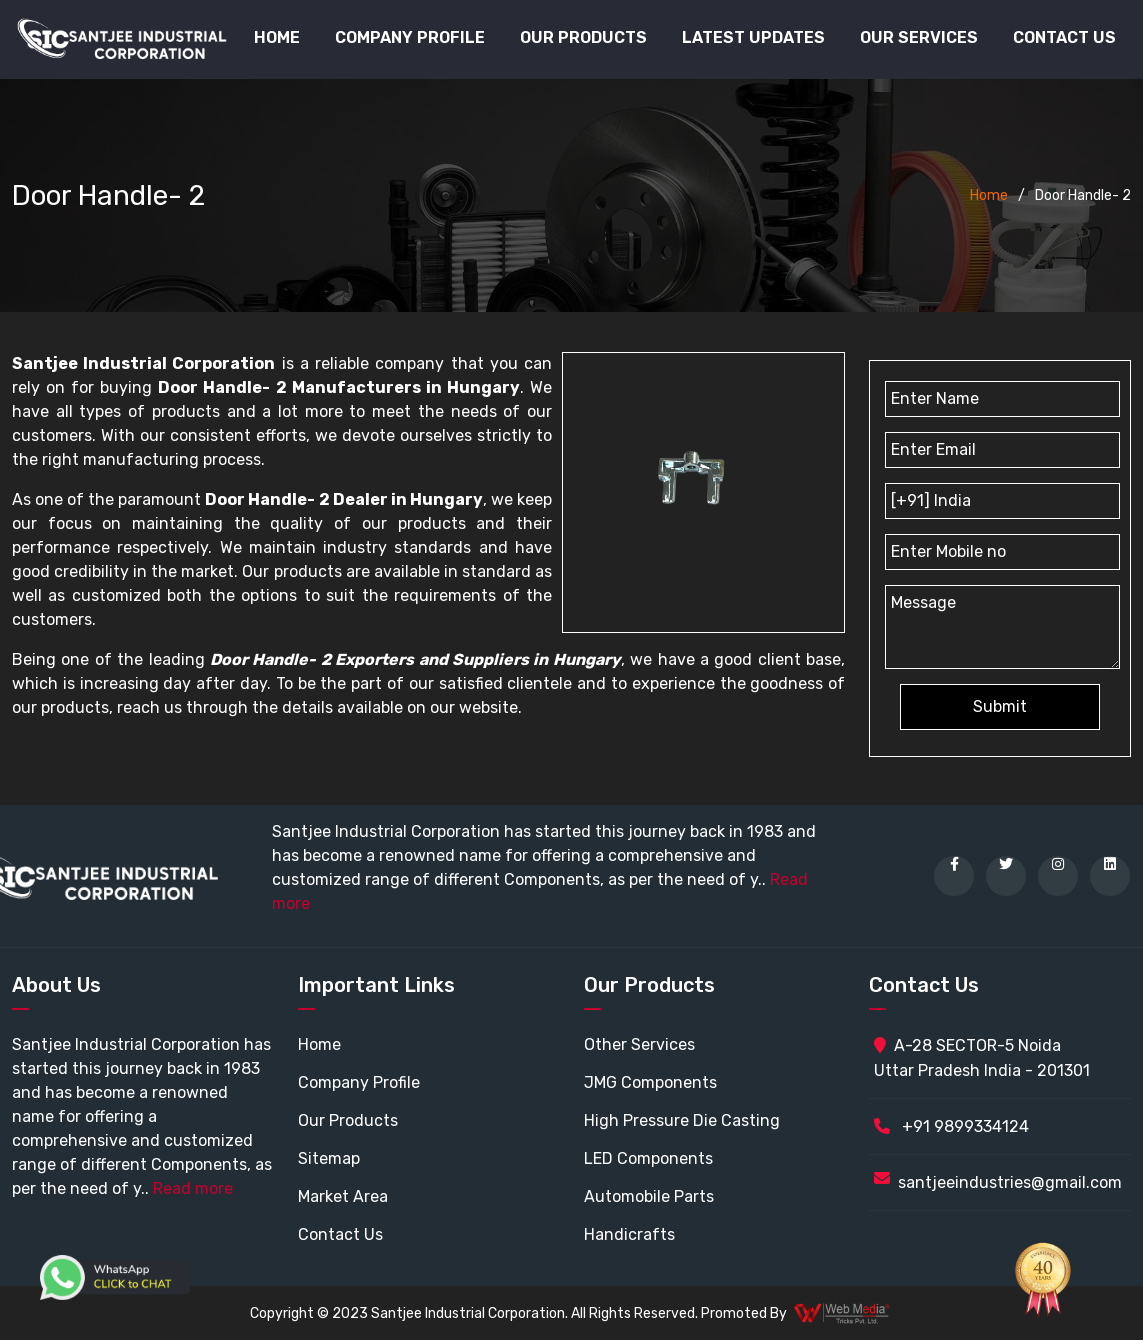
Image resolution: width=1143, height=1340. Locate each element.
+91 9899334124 (951, 1126)
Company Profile (410, 37)
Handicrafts (629, 1234)
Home (277, 37)
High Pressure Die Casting (682, 1120)
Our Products (348, 1120)
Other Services (639, 1044)
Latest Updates (753, 37)
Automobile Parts (649, 1196)
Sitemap (329, 1158)
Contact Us (1064, 37)
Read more (193, 1188)
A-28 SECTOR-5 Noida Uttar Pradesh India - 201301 (982, 1058)
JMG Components (650, 1082)
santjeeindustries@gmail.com (1010, 1182)
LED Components (648, 1158)
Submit (1000, 706)
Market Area (343, 1196)
